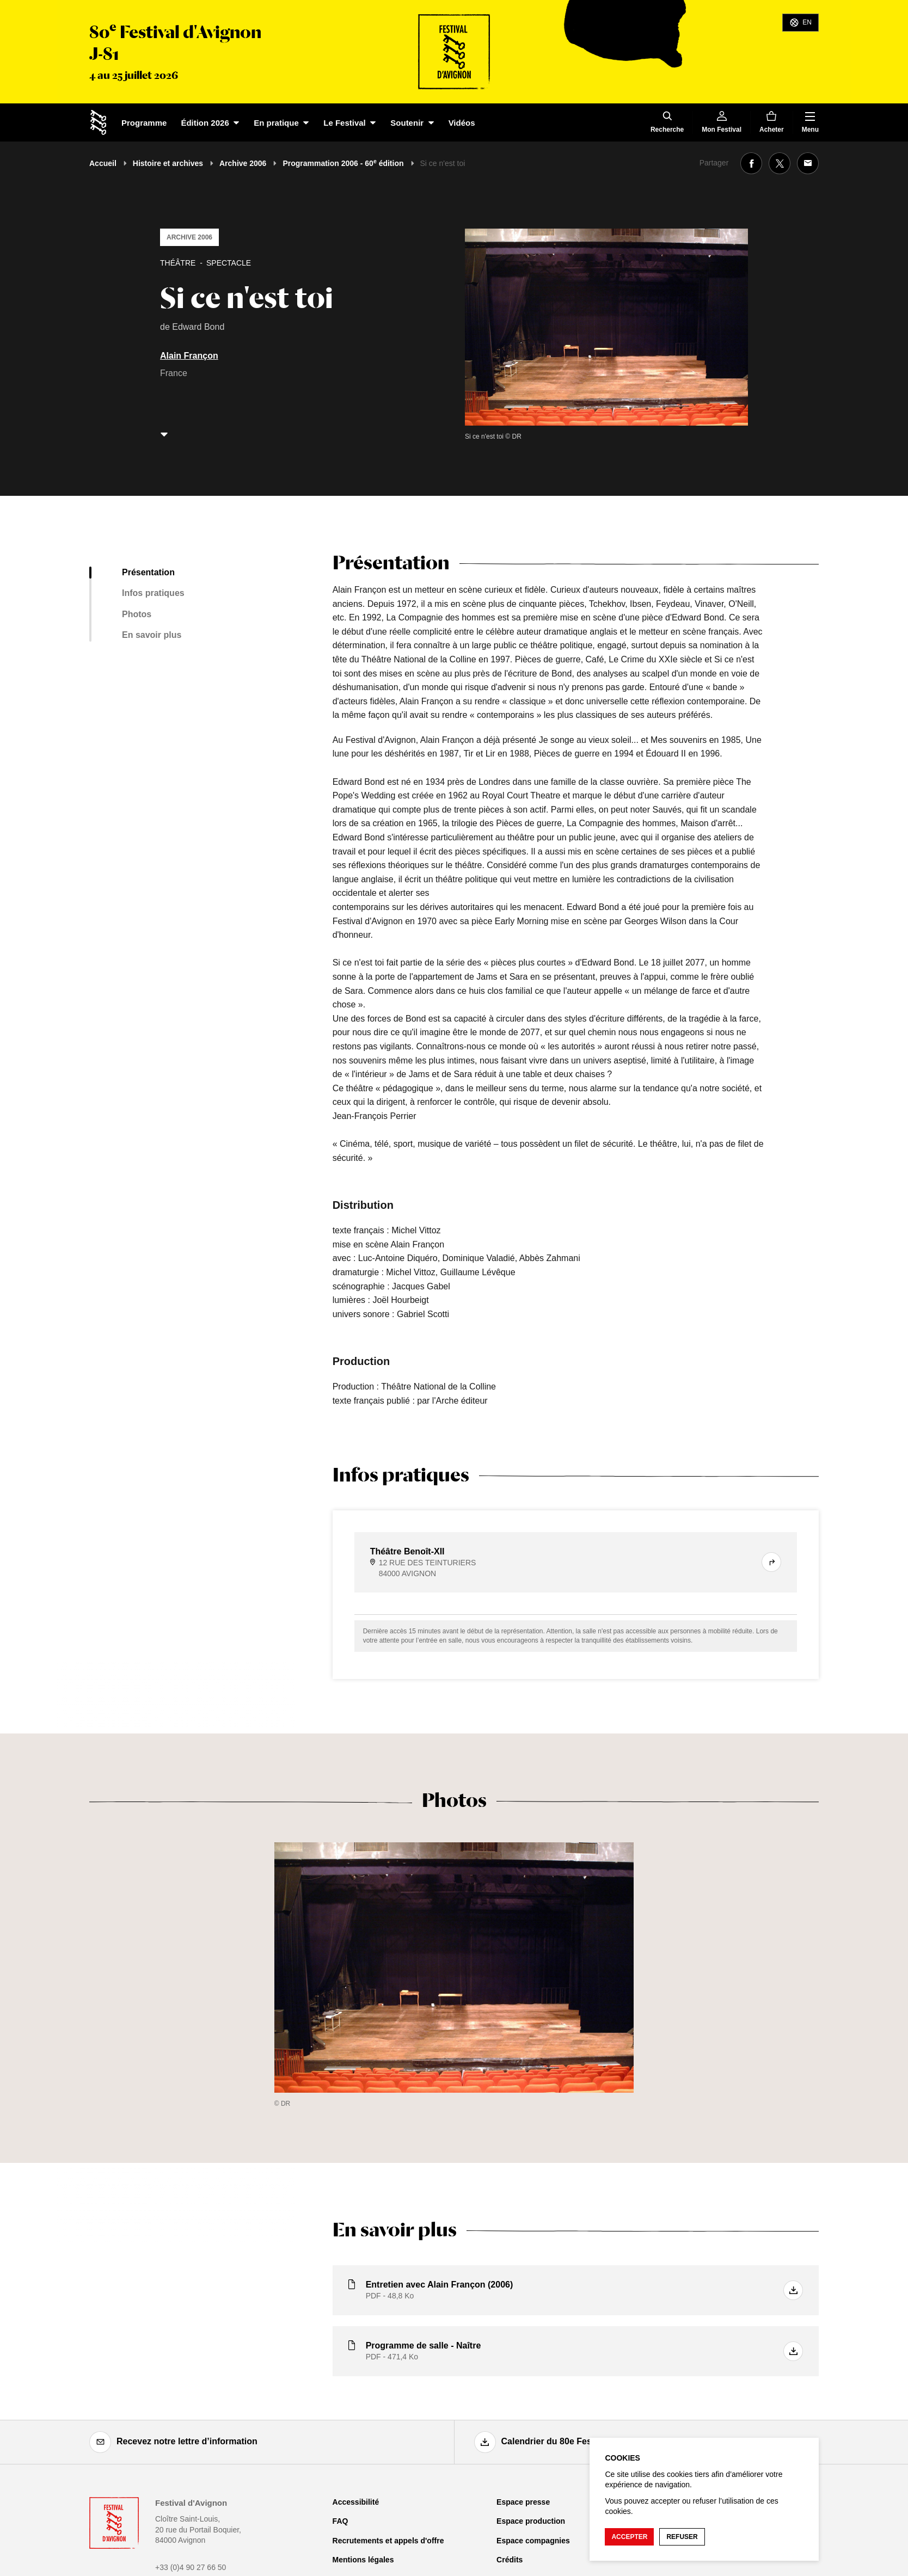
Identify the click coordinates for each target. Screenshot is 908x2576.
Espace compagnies (533, 2540)
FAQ (340, 2521)
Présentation (148, 572)
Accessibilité (356, 2502)
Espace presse (523, 2502)
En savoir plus (151, 635)
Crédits (509, 2559)
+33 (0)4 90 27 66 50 (190, 2567)
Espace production (530, 2521)
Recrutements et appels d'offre (388, 2540)
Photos (136, 614)
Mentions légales (363, 2559)
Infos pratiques (153, 593)
